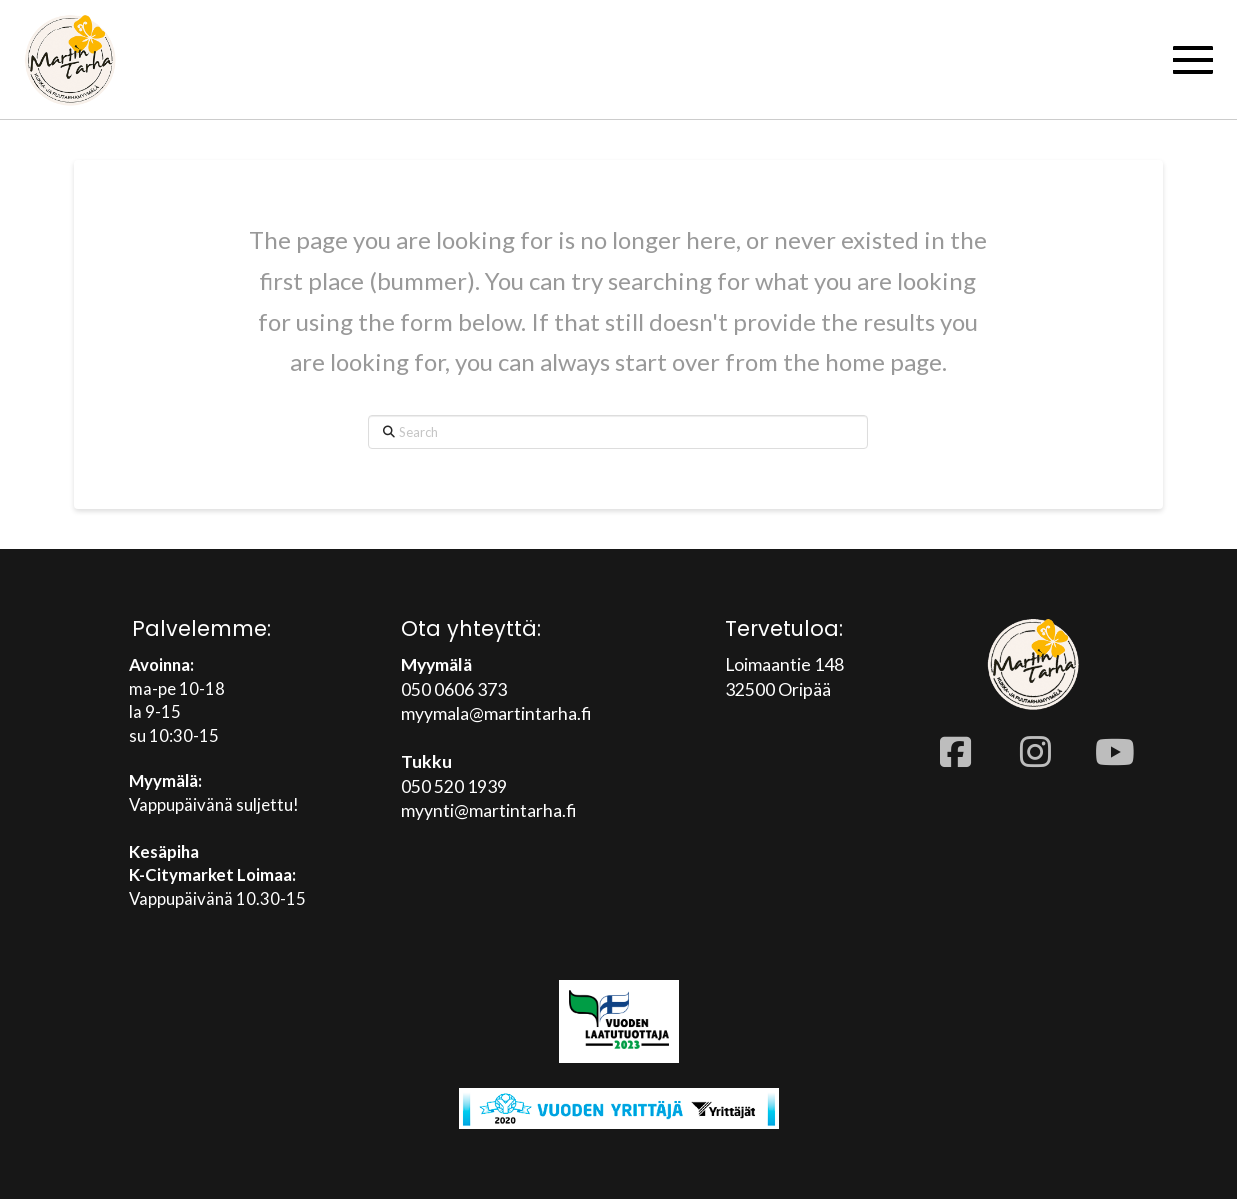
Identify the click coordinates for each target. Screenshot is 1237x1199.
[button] (1193, 60)
